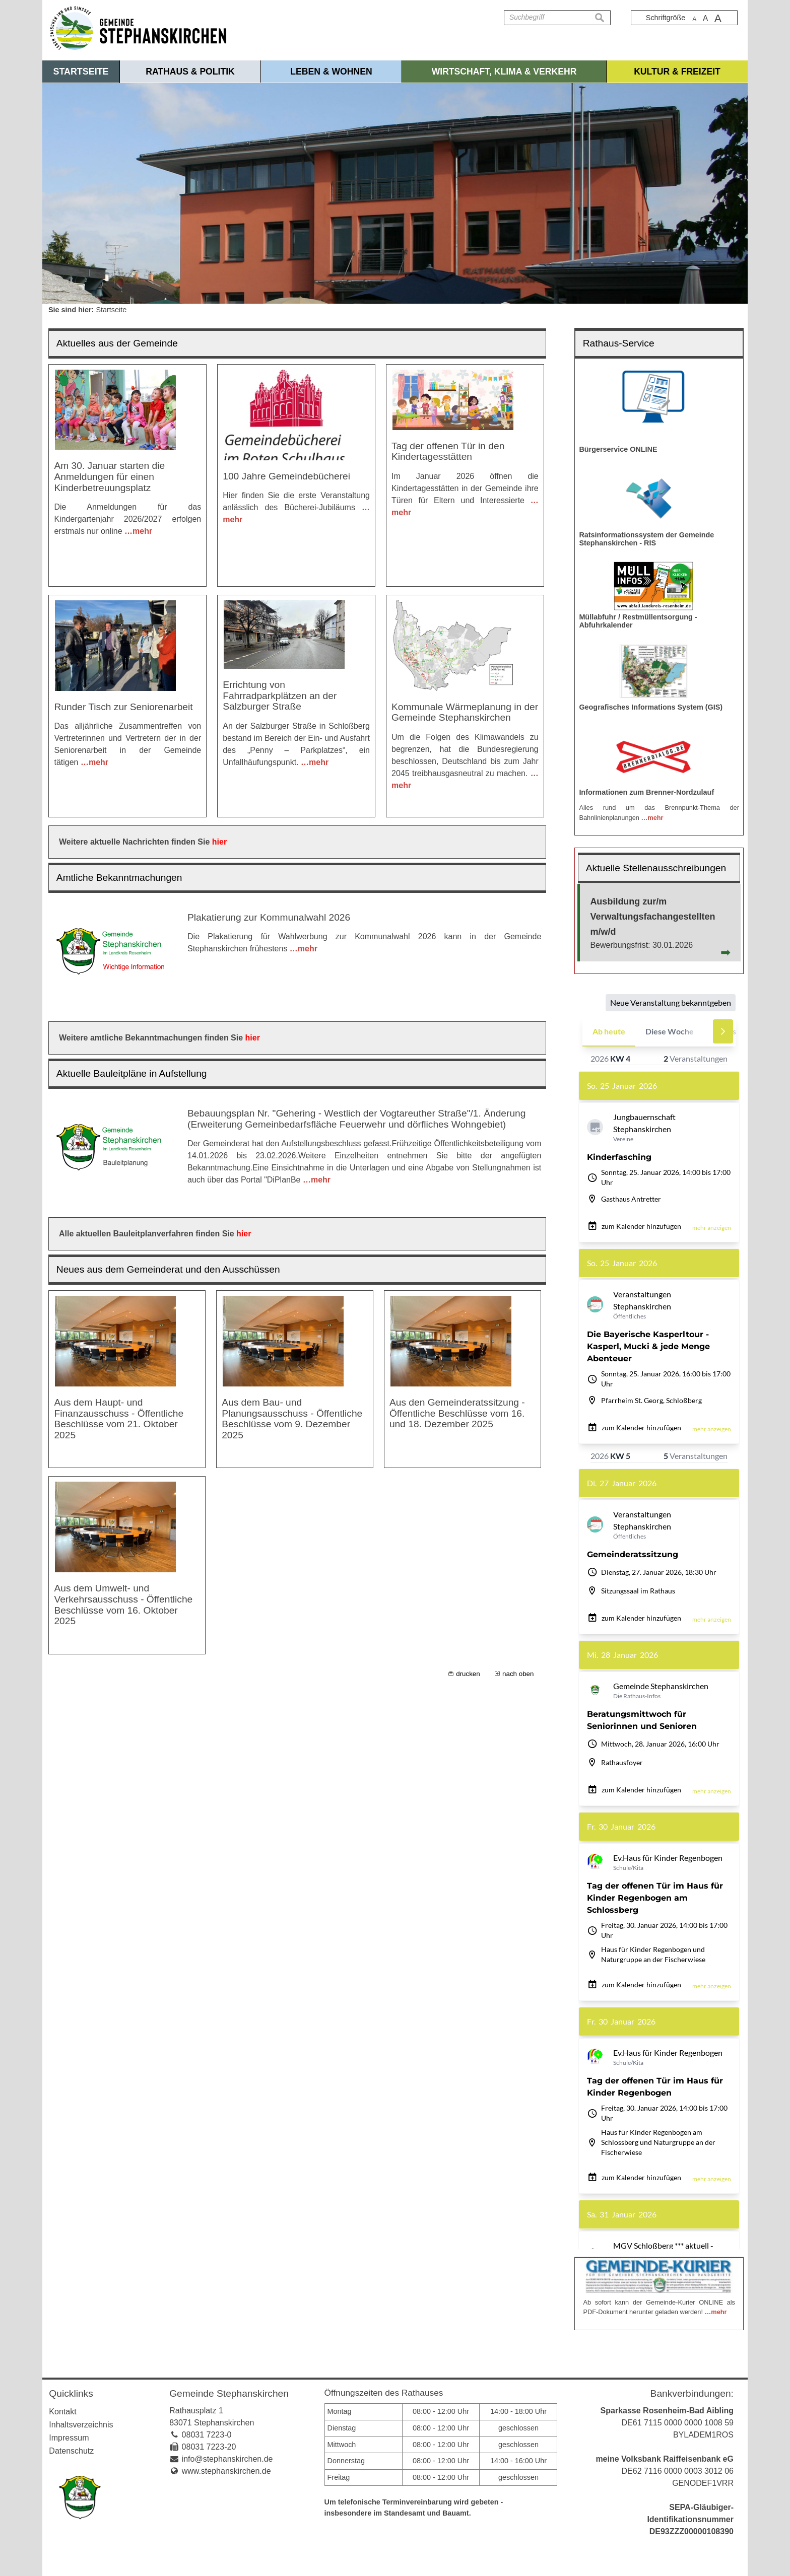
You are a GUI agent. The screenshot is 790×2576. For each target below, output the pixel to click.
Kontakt (62, 2411)
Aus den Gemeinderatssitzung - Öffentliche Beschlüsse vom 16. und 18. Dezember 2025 (457, 1413)
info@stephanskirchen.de (227, 2459)
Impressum (69, 2437)
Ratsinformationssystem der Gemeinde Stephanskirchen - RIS (646, 539)
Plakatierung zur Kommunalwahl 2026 (268, 917)
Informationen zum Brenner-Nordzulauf (646, 792)
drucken (468, 1674)
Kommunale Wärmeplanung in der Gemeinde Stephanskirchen (464, 712)
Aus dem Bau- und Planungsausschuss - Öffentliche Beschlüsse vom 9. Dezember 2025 (292, 1418)
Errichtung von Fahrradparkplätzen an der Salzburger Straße (280, 695)
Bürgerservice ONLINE (618, 449)
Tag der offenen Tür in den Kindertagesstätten (447, 451)
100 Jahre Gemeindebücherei (286, 476)
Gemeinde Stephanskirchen (229, 2393)
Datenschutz (71, 2451)
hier (219, 842)
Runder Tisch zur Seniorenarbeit (123, 707)
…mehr (138, 531)
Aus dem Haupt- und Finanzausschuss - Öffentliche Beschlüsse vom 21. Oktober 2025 (118, 1418)
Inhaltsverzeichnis (81, 2424)
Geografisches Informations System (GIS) (650, 707)
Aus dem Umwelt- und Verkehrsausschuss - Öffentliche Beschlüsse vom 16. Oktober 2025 (123, 1604)
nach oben (518, 1674)
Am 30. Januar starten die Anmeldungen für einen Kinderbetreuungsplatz (109, 476)
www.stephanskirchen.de (226, 2471)
